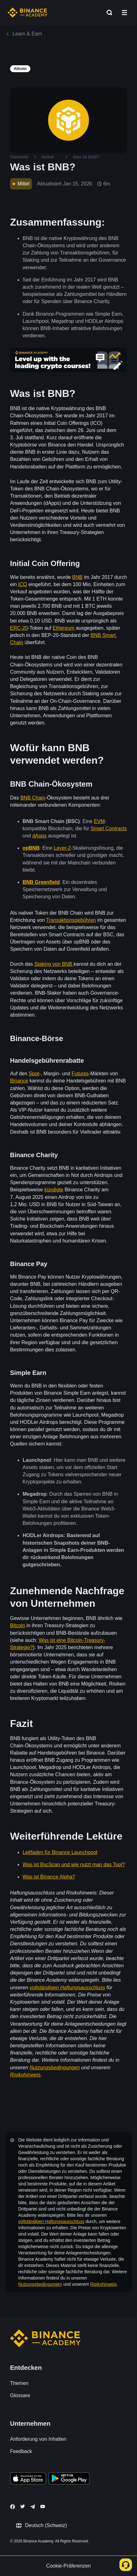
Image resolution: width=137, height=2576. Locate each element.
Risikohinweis (103, 2284)
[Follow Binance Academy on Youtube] (42, 2506)
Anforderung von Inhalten (38, 2439)
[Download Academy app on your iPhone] (28, 2479)
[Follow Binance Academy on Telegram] (32, 2506)
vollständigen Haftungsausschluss (51, 2221)
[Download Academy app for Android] (69, 2479)
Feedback (21, 2451)
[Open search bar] (107, 12)
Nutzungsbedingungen (40, 2284)
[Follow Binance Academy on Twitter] (22, 2506)
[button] (124, 12)
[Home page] (27, 13)
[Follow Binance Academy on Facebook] (12, 2506)
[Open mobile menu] (124, 12)
